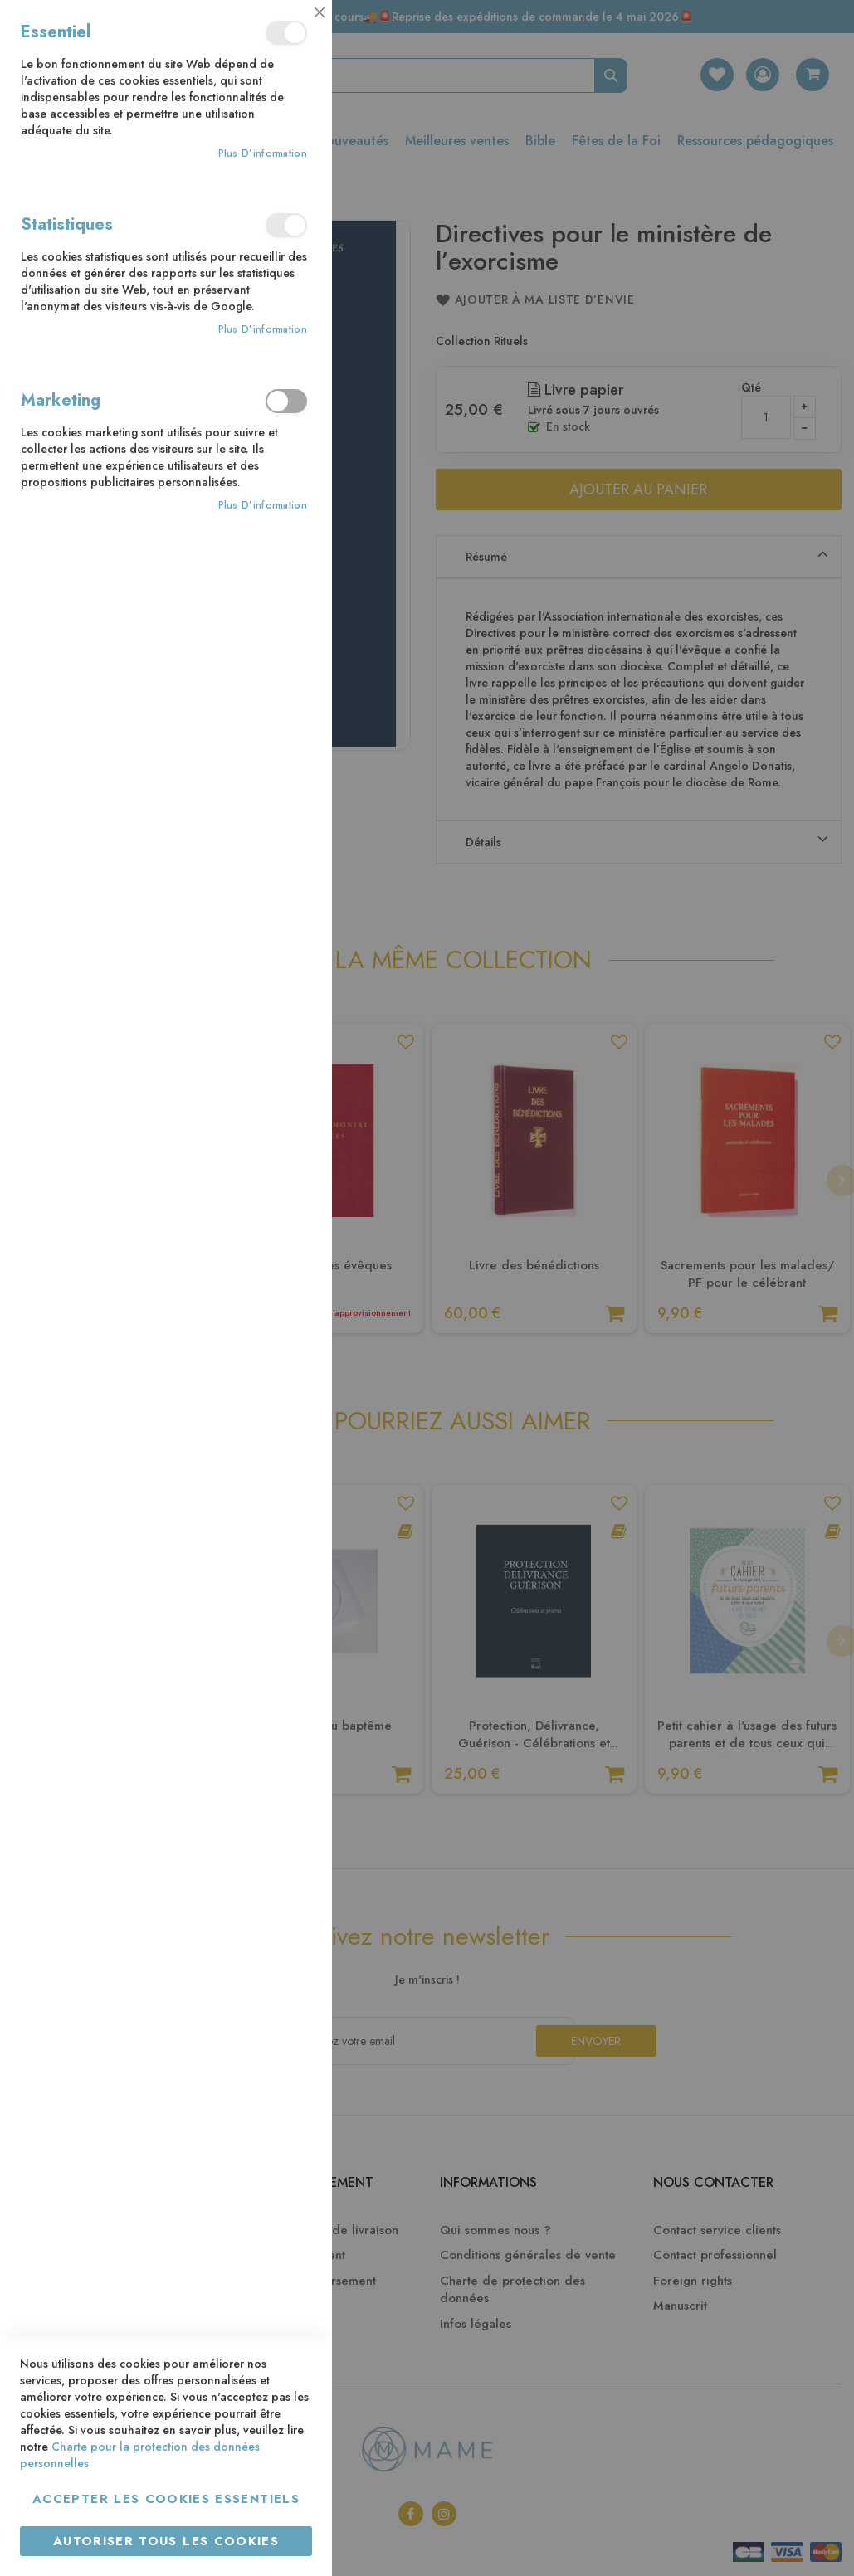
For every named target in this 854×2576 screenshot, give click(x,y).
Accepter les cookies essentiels (166, 2499)
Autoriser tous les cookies (166, 2541)
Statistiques (286, 225)
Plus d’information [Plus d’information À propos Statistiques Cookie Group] (262, 330)
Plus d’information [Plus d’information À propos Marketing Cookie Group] (262, 506)
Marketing (286, 401)
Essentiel (286, 33)
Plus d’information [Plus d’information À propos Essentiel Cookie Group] (262, 154)
